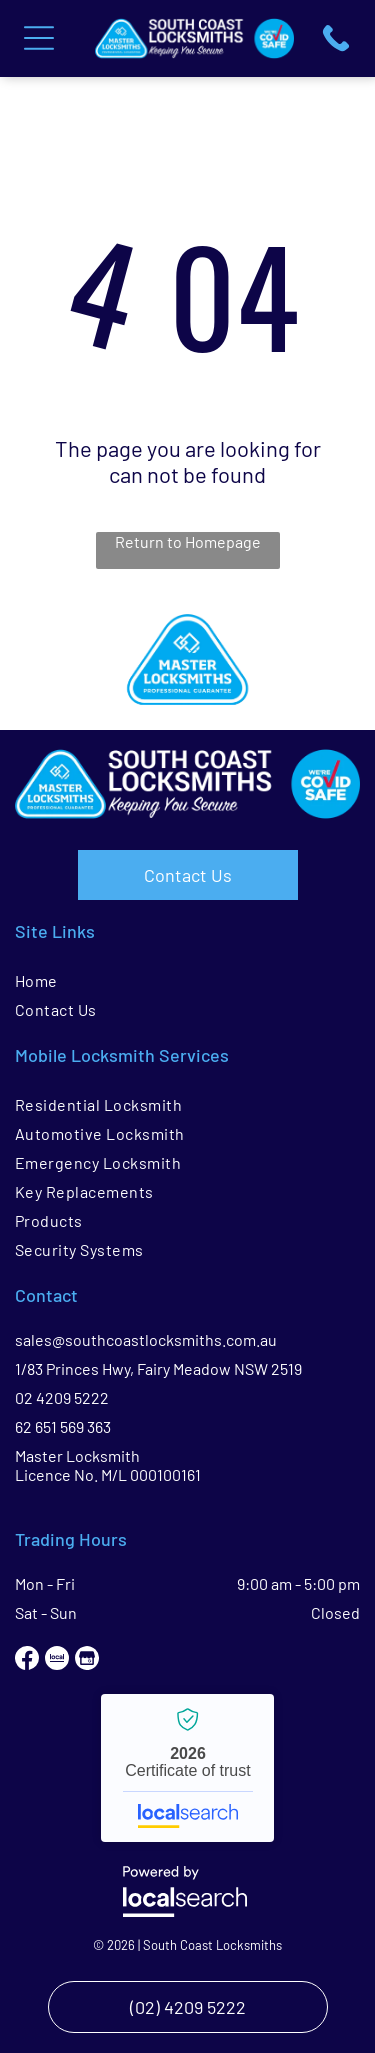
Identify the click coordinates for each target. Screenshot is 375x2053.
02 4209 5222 (62, 1397)
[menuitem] (187, 980)
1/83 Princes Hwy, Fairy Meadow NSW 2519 (158, 1368)
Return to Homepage (188, 541)
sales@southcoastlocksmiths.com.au (146, 1339)
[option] (187, 659)
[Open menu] (39, 38)
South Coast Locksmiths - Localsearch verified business (187, 1768)
